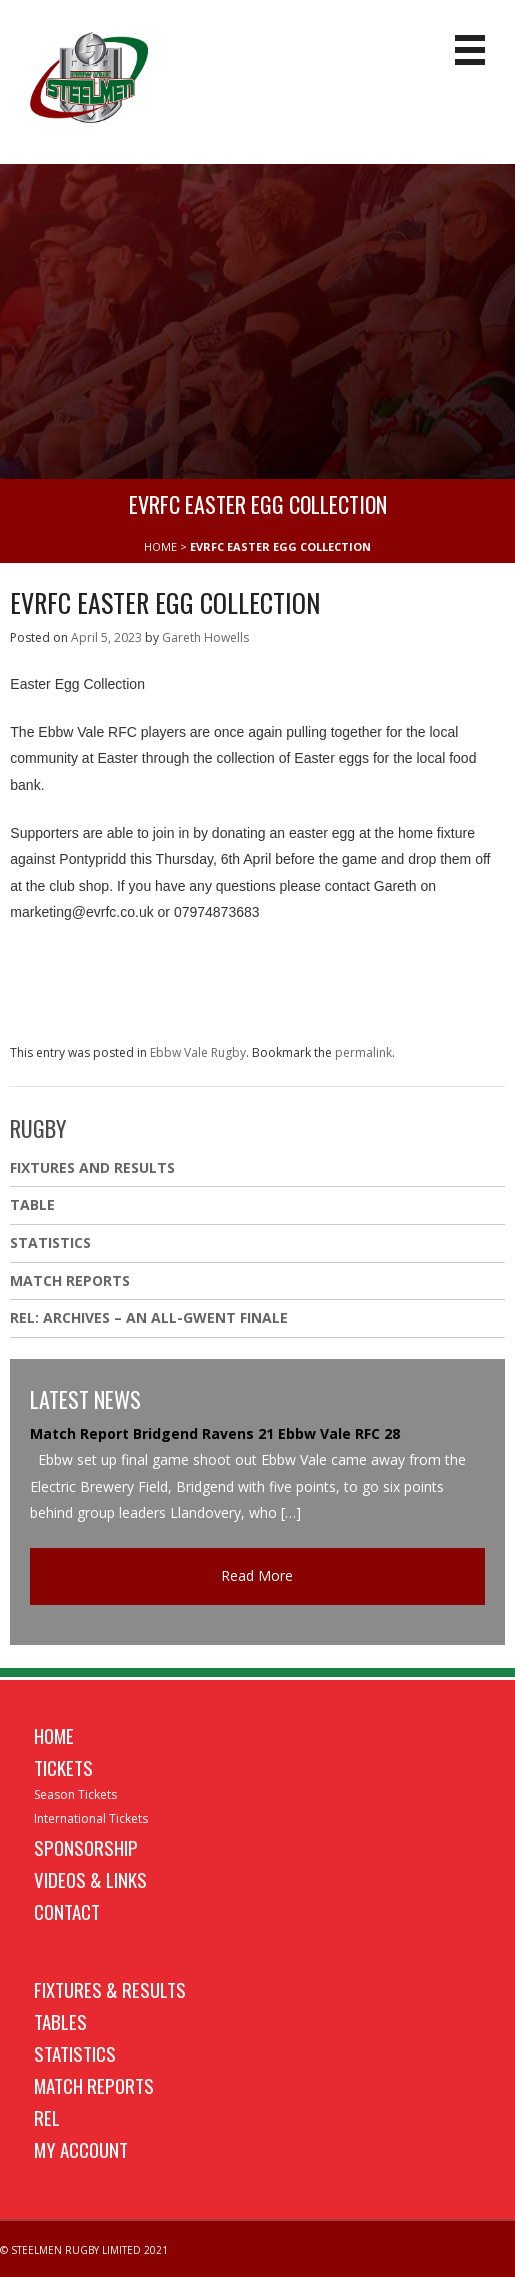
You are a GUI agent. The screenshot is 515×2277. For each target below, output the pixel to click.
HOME (160, 546)
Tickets (63, 1767)
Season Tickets (75, 1794)
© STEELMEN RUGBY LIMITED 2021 (84, 2250)
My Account (81, 2149)
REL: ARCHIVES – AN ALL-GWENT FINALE (151, 1317)
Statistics (50, 1242)
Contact (67, 1911)
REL (47, 2117)
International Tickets (91, 1818)
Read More (257, 1575)
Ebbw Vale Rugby (198, 1052)
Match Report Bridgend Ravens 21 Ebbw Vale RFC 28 (215, 1433)
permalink (363, 1052)
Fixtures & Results (110, 1989)
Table (32, 1204)
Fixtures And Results (92, 1167)
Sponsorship (86, 1847)
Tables (60, 2021)
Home (54, 1735)
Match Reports (70, 1280)
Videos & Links (90, 1879)
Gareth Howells (205, 637)
